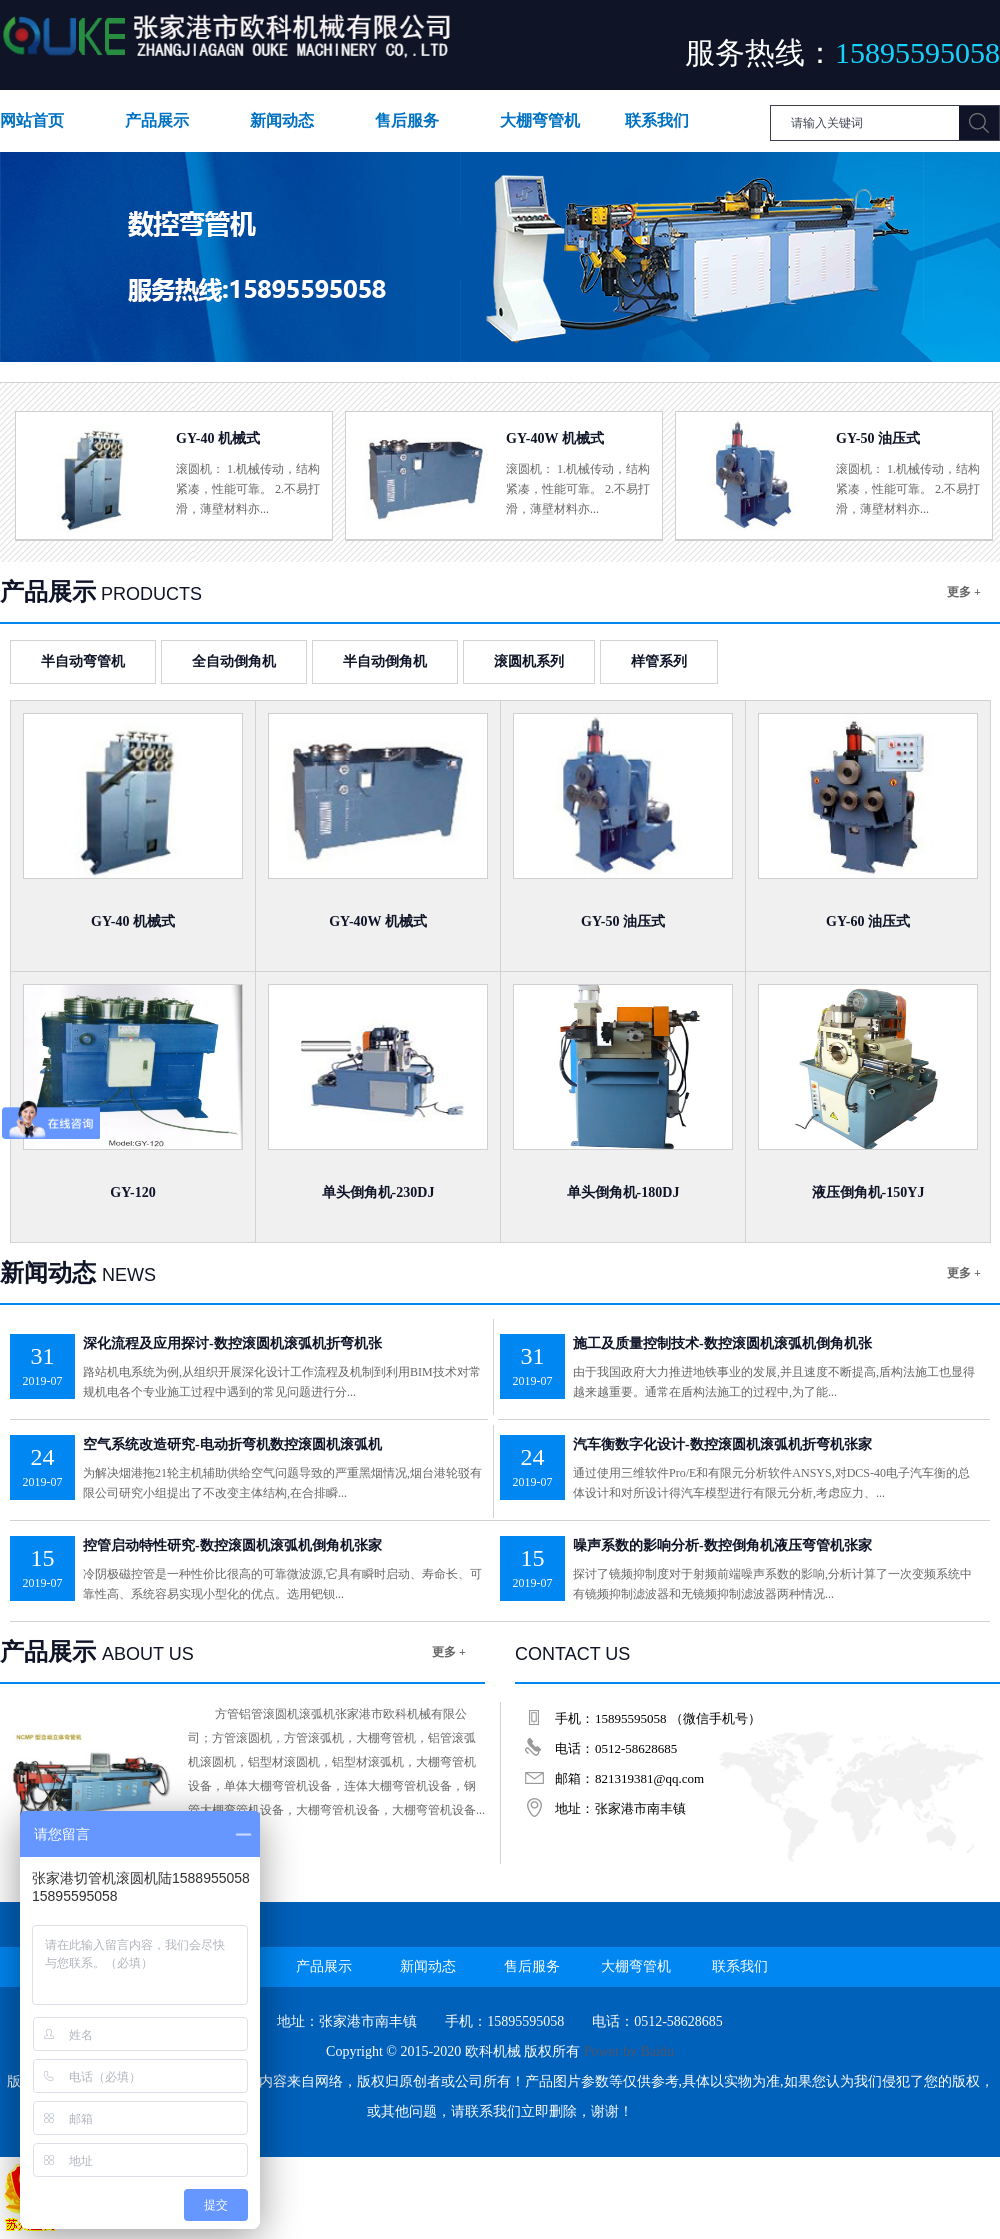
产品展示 (157, 120)
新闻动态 (282, 120)
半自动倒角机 (385, 661)
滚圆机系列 (529, 661)
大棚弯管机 (540, 120)
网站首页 (32, 120)
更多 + (964, 592)
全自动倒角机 (234, 661)
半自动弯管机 (83, 661)
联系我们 (657, 120)
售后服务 (407, 120)
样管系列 (659, 661)
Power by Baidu (629, 2051)
